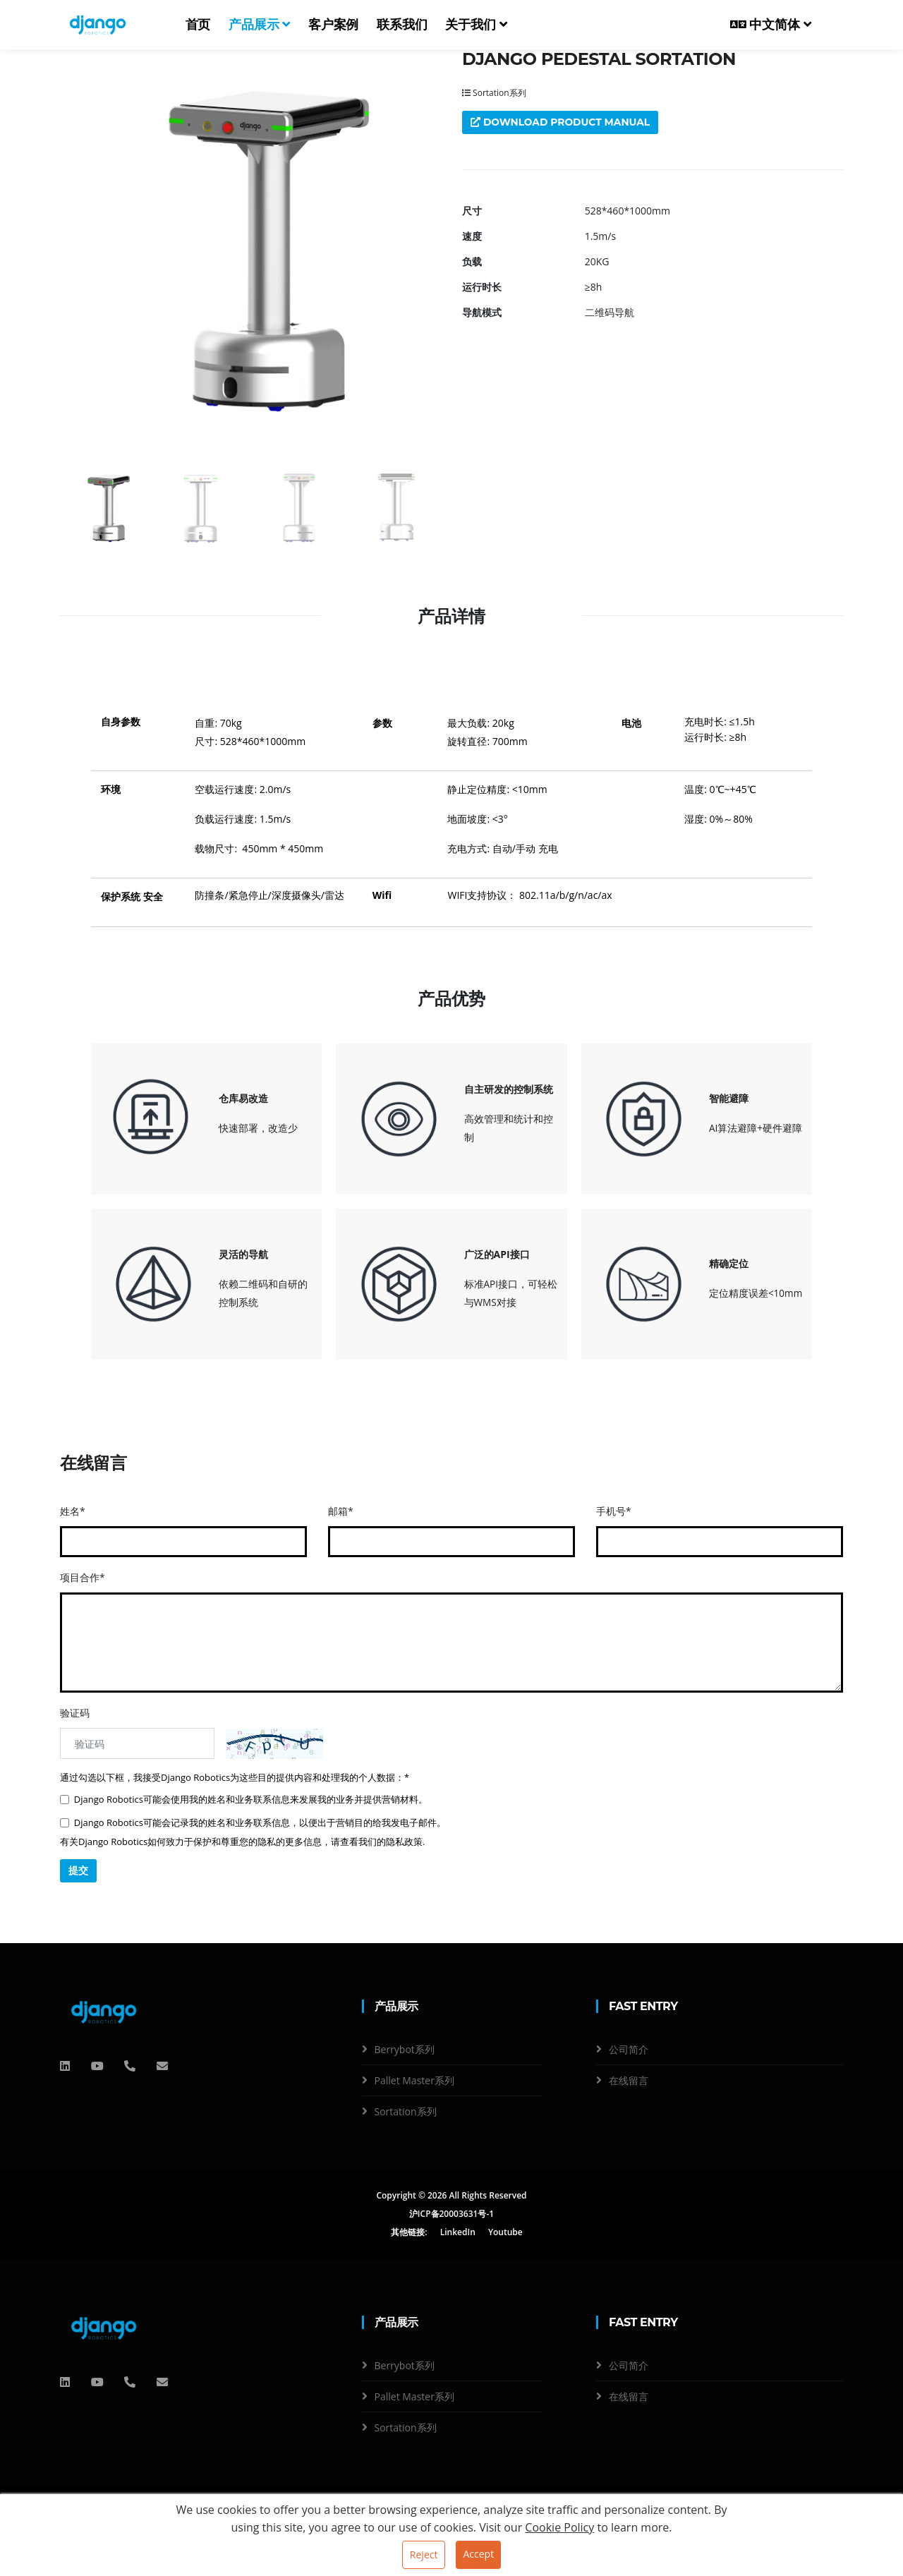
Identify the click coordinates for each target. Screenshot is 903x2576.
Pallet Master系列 (414, 2081)
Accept (478, 2553)
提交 (78, 1870)
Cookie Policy (559, 2527)
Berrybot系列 (405, 2050)
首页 (198, 24)
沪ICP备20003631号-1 (451, 2214)
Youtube (505, 2233)
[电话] (130, 2066)
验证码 (75, 1712)
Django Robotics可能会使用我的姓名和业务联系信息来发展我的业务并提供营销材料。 (244, 1799)
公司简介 (628, 2050)
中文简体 (770, 24)
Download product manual (561, 122)
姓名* (72, 1511)
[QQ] (65, 2066)
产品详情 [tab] (451, 616)
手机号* (613, 1511)
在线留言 (628, 2081)
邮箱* (340, 1511)
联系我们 (402, 24)
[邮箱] (162, 2066)
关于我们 (476, 24)
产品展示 (259, 24)
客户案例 (333, 24)
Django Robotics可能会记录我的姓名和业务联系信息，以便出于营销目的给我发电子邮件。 (253, 1822)
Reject (424, 2554)
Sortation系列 (494, 93)
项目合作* (82, 1577)
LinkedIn (457, 2233)
